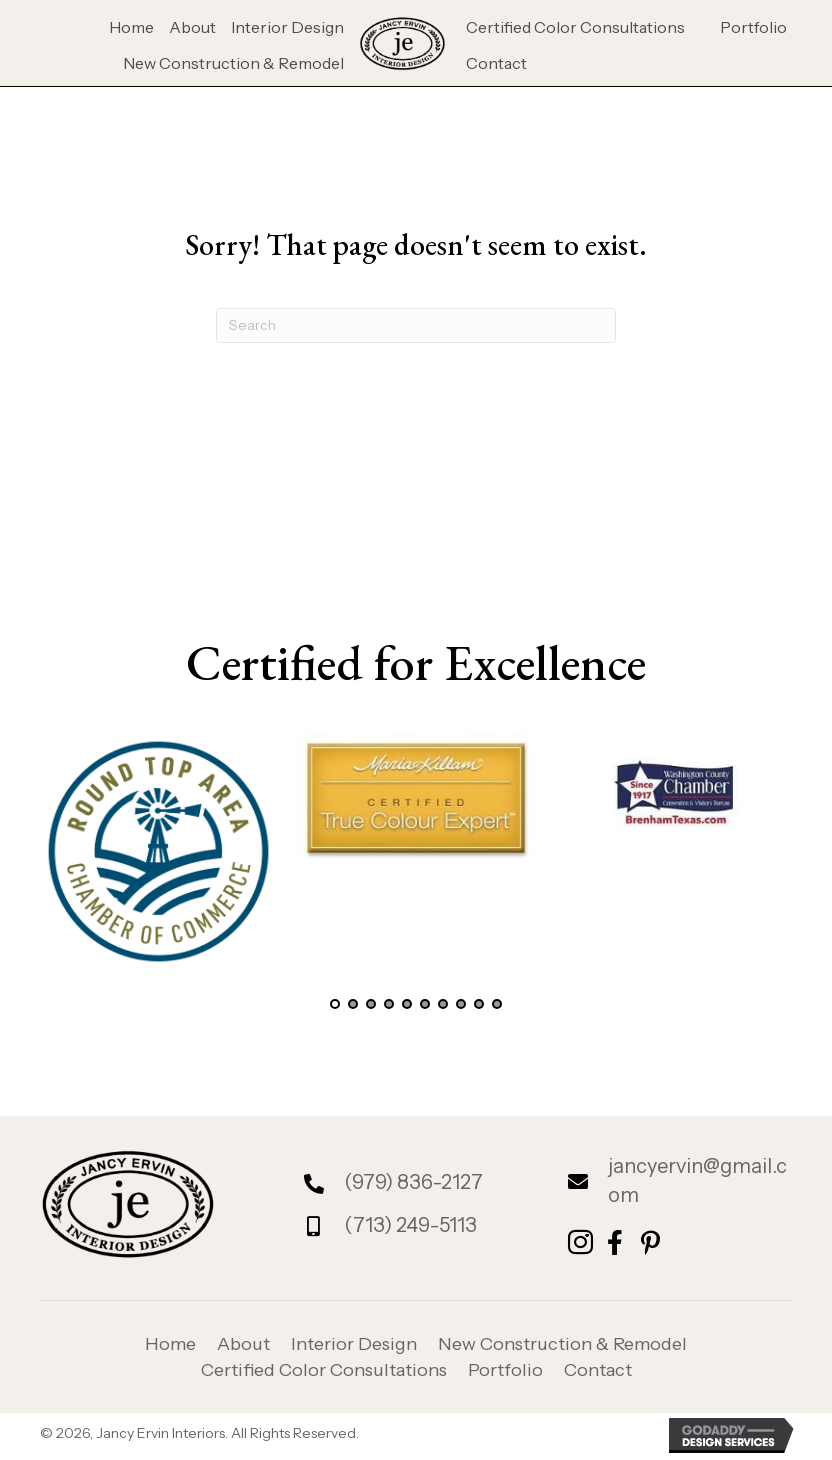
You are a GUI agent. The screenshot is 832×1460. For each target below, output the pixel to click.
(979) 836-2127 (413, 1182)
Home (170, 1344)
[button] (335, 1004)
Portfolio (505, 1370)
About (243, 1344)
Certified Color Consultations (324, 1370)
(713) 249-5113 (410, 1225)
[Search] (416, 325)
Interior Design (354, 1344)
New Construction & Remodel (562, 1344)
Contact (598, 1370)
